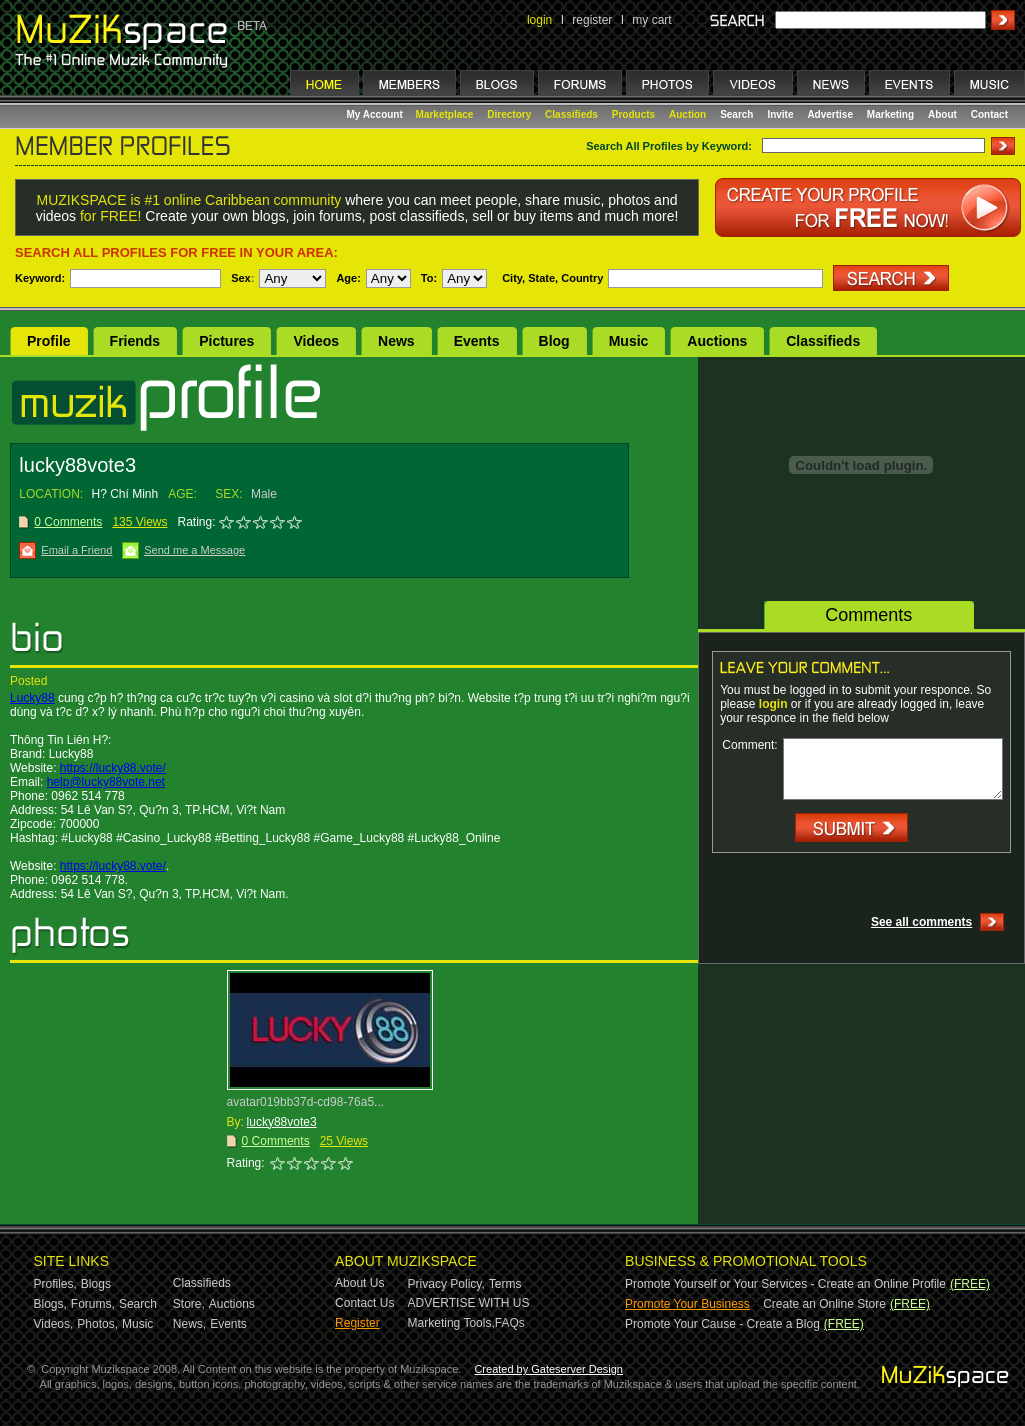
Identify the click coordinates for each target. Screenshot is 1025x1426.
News (396, 341)
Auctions (717, 341)
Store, (189, 1304)
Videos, (54, 1324)
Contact (989, 114)
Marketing (890, 114)
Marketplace (445, 114)
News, (189, 1324)
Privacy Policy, (446, 1284)
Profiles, (55, 1284)
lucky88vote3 (282, 1122)
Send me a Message (194, 550)
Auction (687, 114)
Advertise (830, 114)
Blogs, (50, 1304)
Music (629, 341)
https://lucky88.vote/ (113, 768)
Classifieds (571, 114)
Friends (135, 341)
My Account (376, 114)
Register (357, 1323)
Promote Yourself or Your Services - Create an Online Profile (785, 1284)
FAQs (510, 1323)
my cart (651, 20)
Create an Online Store (824, 1304)
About (942, 114)
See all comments (921, 922)
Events (477, 341)
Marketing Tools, (451, 1323)
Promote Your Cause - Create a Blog (722, 1324)
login (539, 20)
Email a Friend (76, 550)
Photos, (97, 1324)
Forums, (93, 1304)
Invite (780, 114)
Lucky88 (32, 698)
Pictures (226, 341)
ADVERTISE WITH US (469, 1303)
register (592, 20)
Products (633, 114)
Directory (509, 114)
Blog (554, 341)
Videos (316, 341)
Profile (49, 341)
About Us (359, 1283)
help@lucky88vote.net (106, 782)
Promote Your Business (687, 1304)
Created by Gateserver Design (548, 1369)
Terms (505, 1284)
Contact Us (364, 1303)
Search (736, 114)
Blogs (96, 1284)
